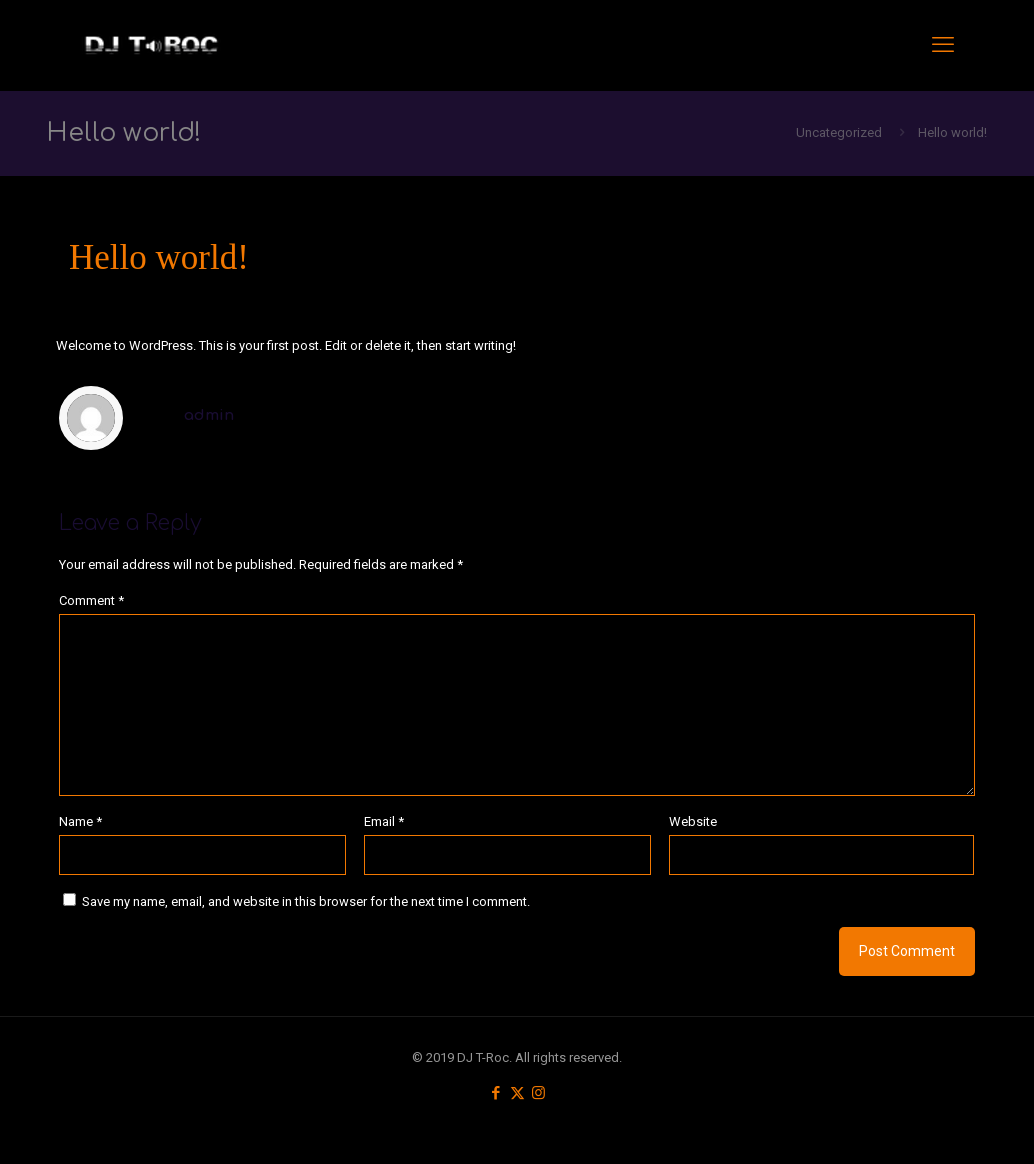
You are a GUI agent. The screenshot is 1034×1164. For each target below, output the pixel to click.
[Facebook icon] (496, 1093)
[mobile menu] (943, 45)
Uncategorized (839, 132)
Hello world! (952, 132)
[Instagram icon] (538, 1093)
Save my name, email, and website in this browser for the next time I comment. (306, 901)
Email (384, 821)
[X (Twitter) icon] (517, 1093)
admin (209, 415)
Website (693, 821)
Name (80, 821)
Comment (91, 600)
